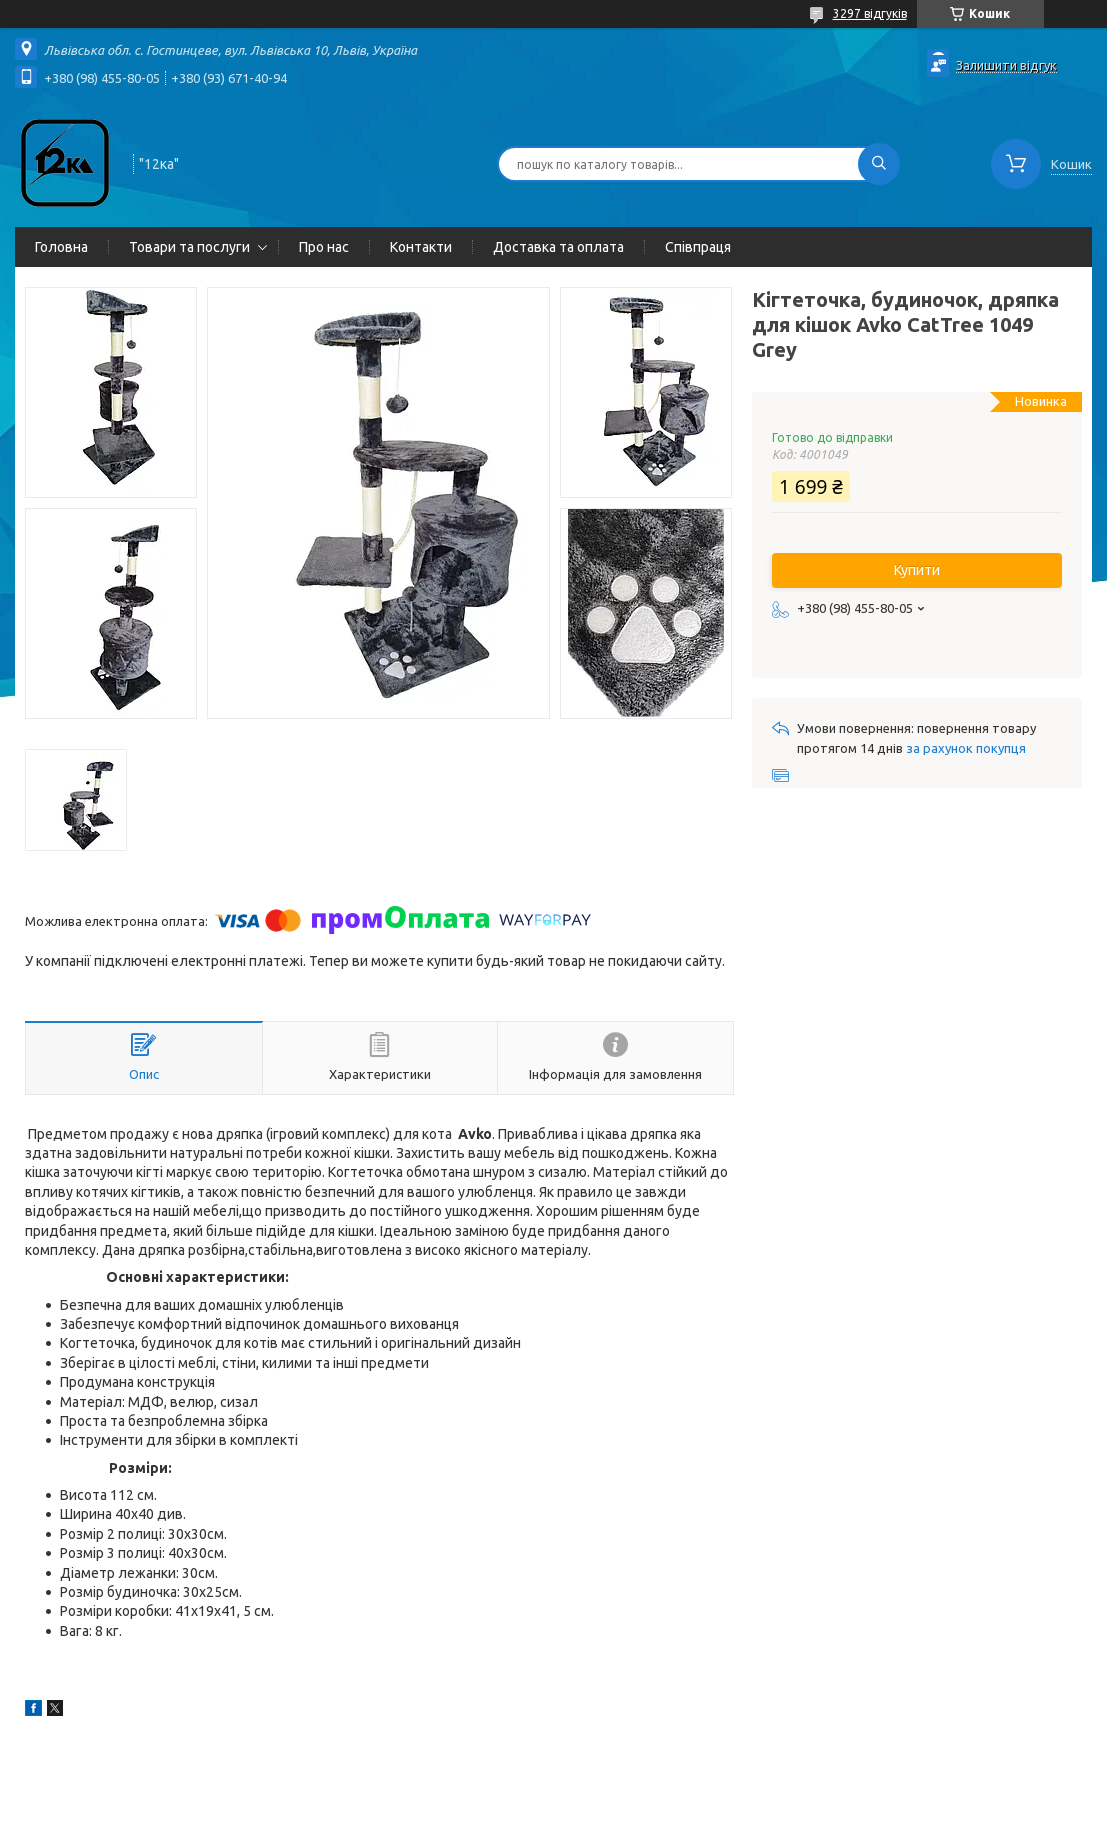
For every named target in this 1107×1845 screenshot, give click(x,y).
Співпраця (698, 247)
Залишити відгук (1006, 65)
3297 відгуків (870, 13)
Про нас (324, 247)
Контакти (421, 247)
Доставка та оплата (558, 247)
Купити (917, 570)
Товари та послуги (189, 247)
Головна (61, 247)
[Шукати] (879, 164)
